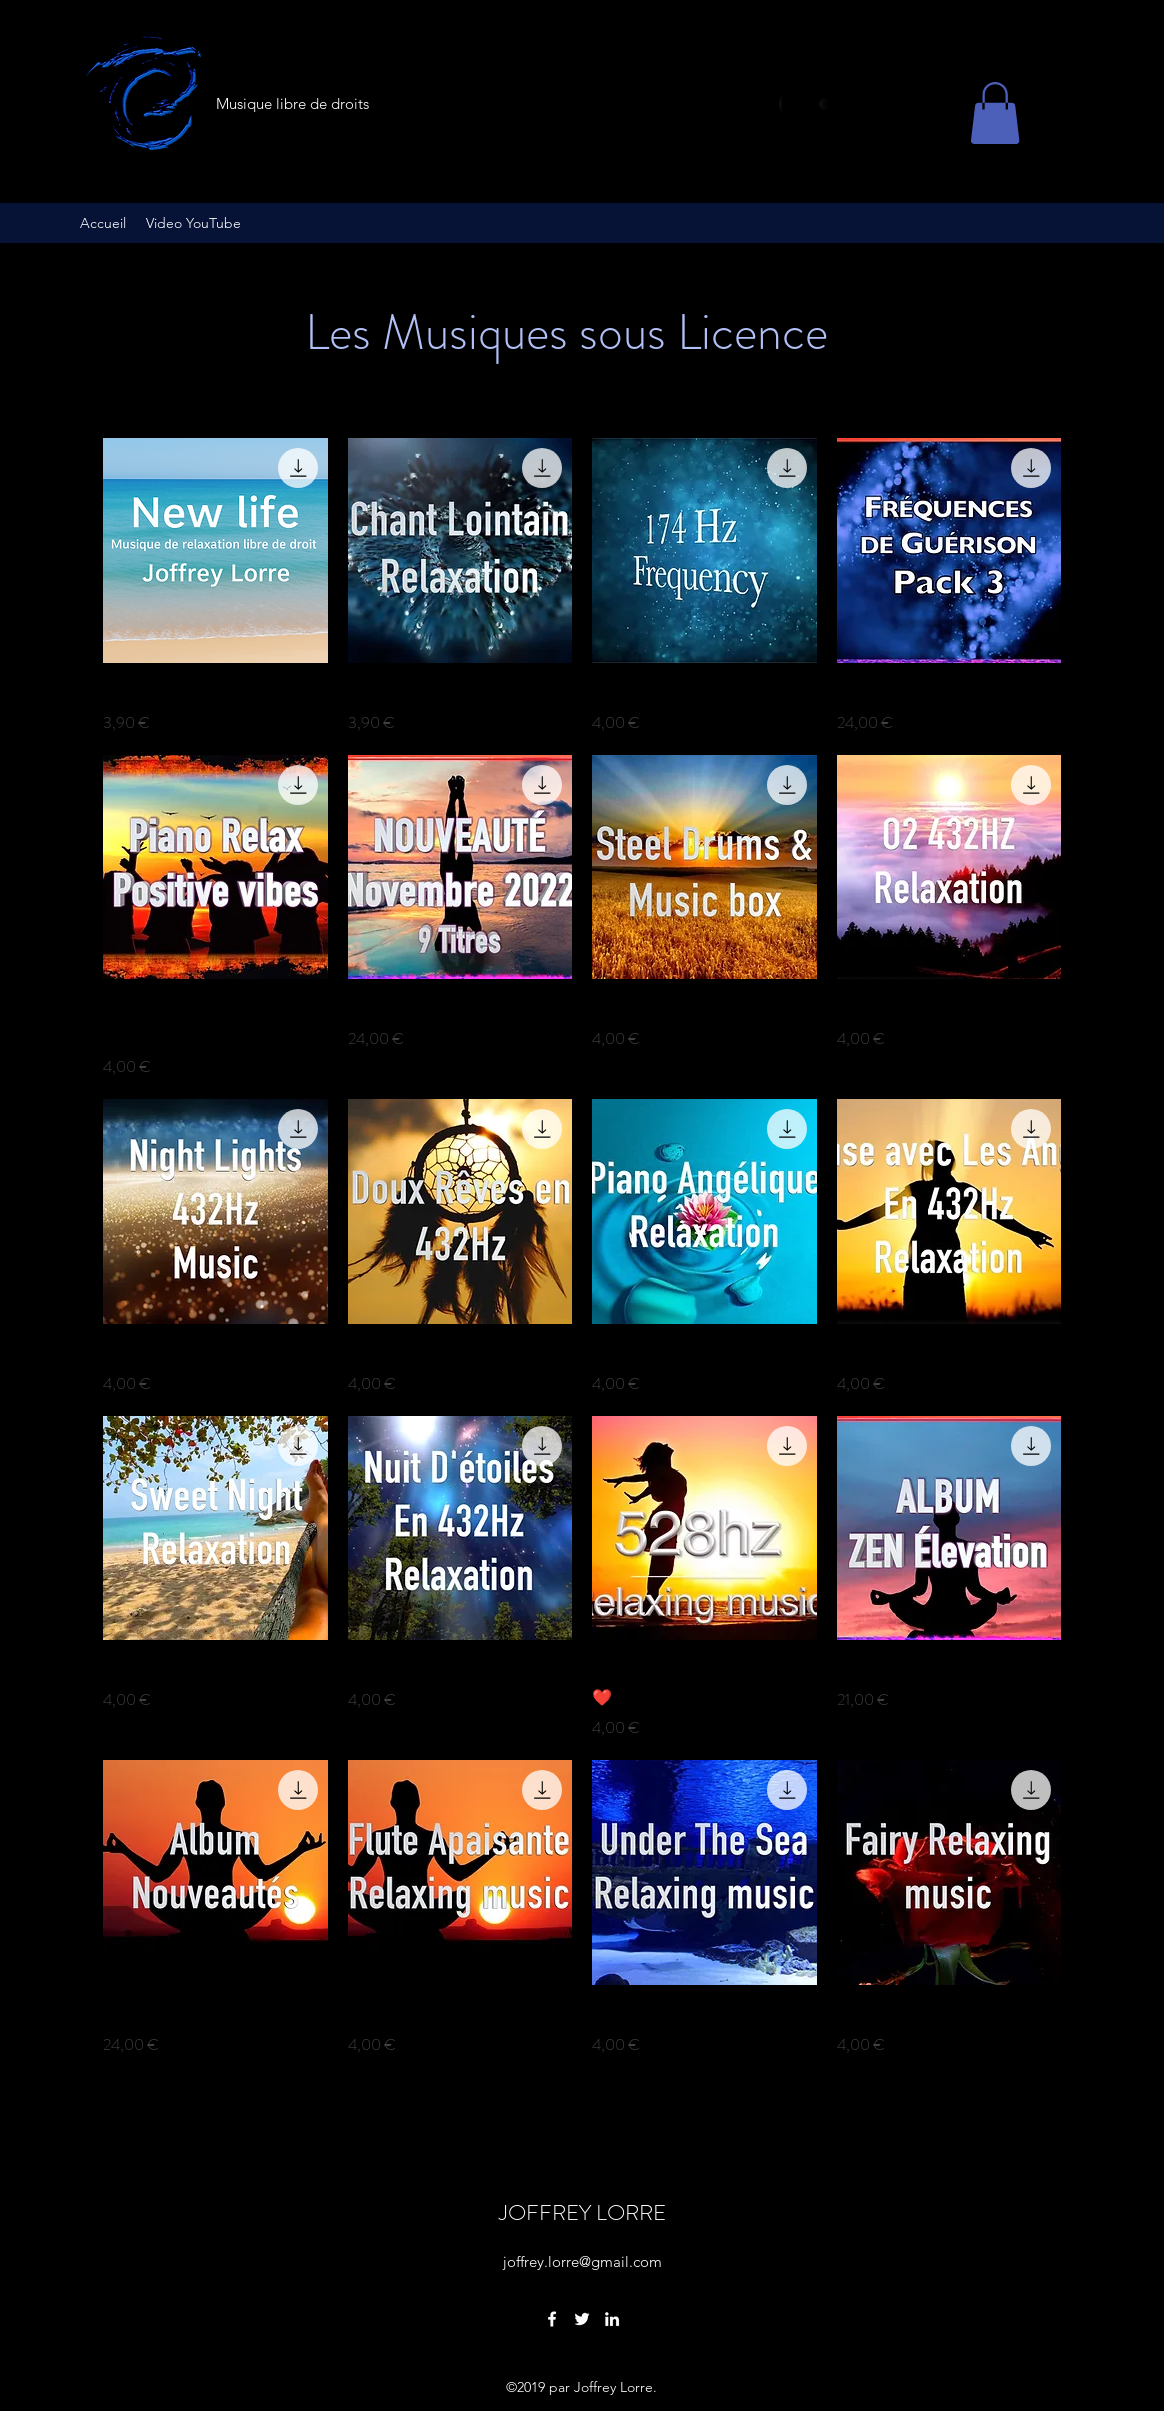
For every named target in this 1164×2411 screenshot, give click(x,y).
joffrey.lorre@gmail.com (582, 2261)
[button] (995, 113)
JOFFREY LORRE (582, 2212)
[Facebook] (552, 2319)
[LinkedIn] (612, 2319)
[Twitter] (582, 2319)
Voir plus (582, 2115)
